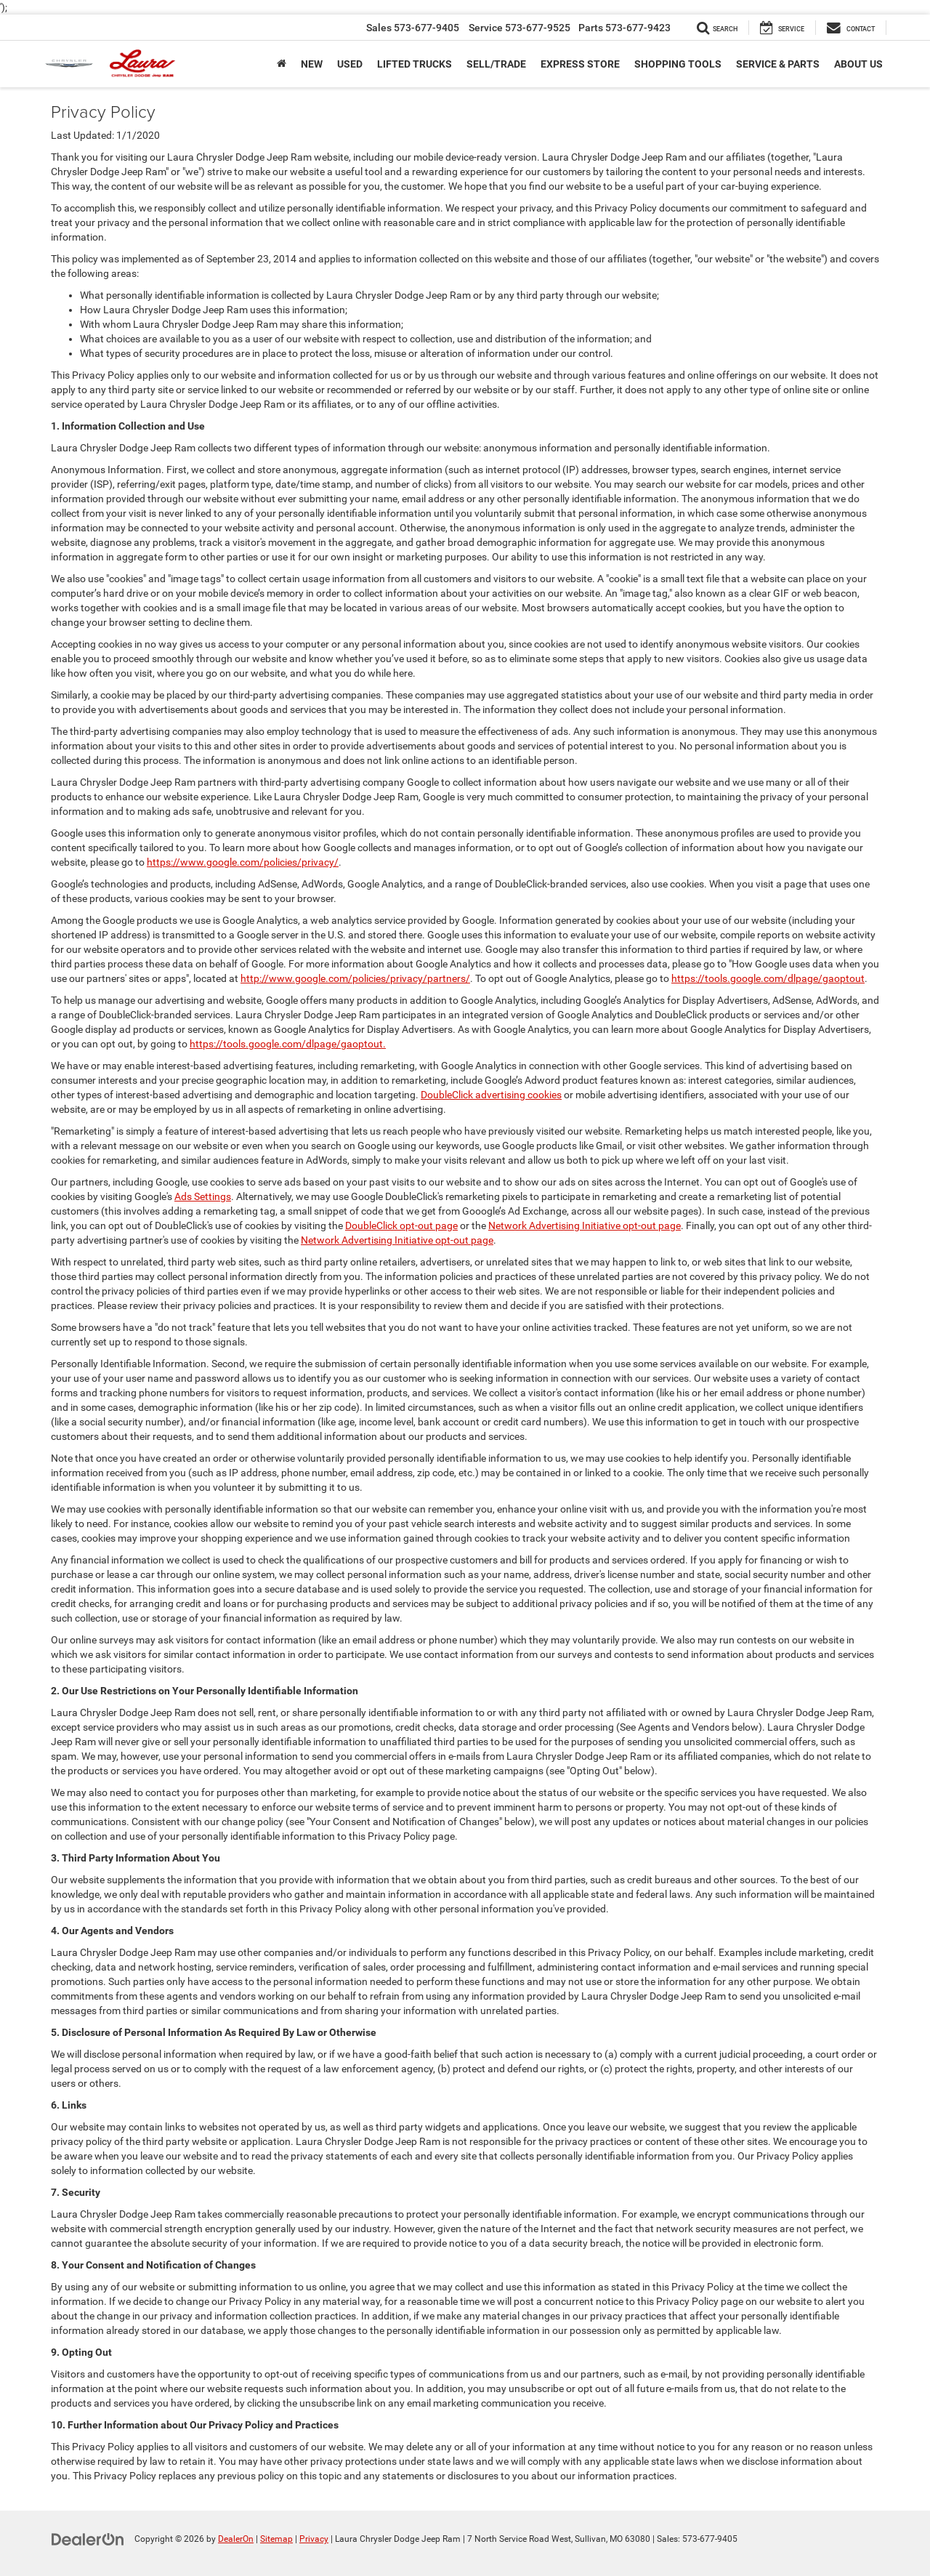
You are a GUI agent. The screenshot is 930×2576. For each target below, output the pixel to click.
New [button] (312, 64)
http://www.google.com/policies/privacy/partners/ (355, 978)
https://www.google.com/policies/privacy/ (243, 862)
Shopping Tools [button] (677, 64)
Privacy (313, 2539)
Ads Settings (202, 1196)
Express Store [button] (580, 64)
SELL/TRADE (496, 64)
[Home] (282, 64)
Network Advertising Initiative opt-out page (584, 1225)
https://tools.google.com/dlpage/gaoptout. (288, 1044)
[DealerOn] (88, 2538)
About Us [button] (858, 64)
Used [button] (350, 64)
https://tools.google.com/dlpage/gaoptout (768, 978)
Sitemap (276, 2539)
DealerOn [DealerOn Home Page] (236, 2539)
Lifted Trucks (414, 64)
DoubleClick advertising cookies (491, 1094)
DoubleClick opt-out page (401, 1225)
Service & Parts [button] (778, 64)
